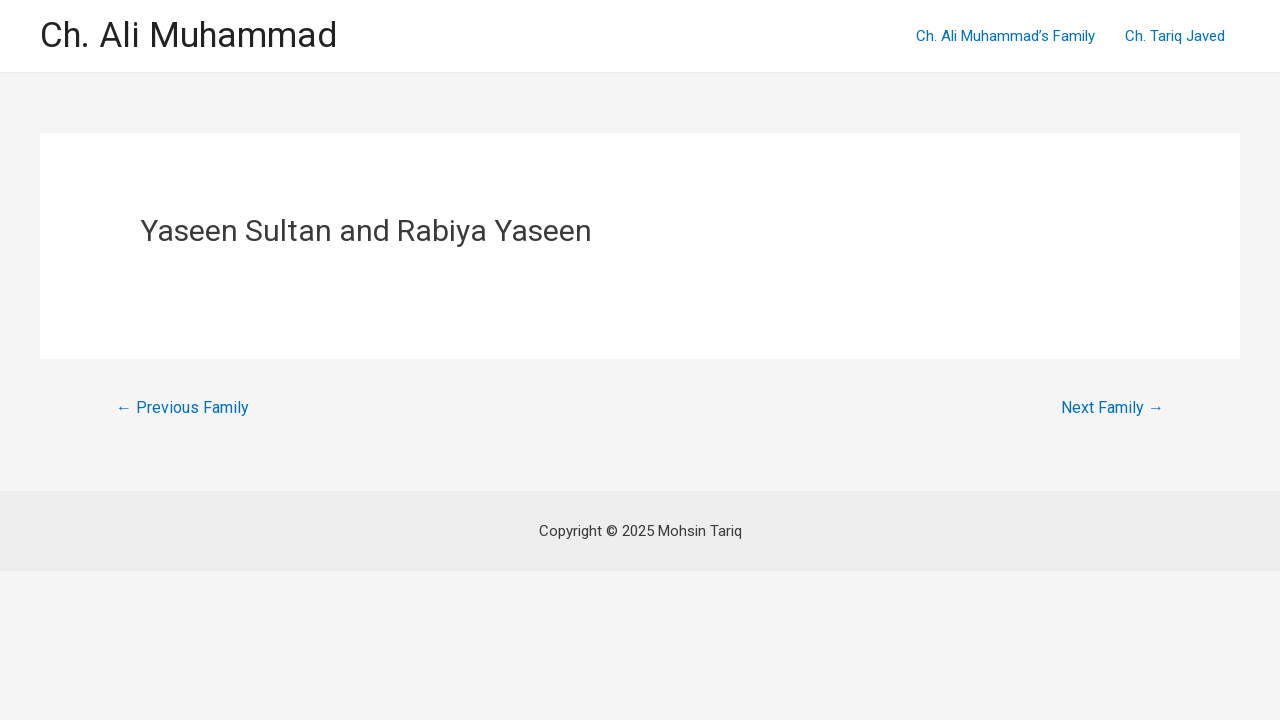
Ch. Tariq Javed (1175, 36)
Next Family (1112, 407)
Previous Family (182, 407)
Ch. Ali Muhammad (188, 35)
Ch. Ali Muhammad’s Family (1005, 36)
